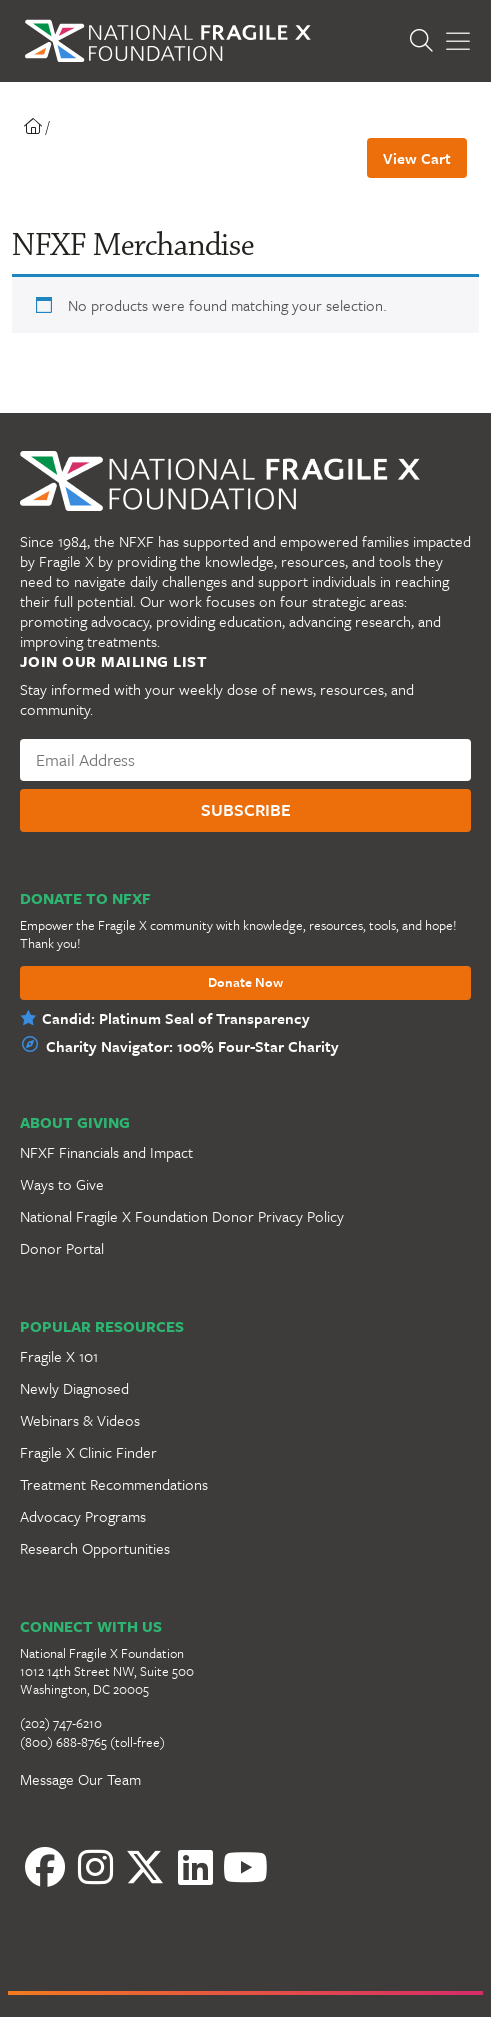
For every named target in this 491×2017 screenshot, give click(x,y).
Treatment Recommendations (114, 1484)
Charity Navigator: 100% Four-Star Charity (192, 1046)
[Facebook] (45, 1867)
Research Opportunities (95, 1548)
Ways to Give (62, 1184)
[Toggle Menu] (458, 41)
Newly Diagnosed (74, 1388)
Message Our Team (80, 1779)
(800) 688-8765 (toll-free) (92, 1742)
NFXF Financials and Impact (106, 1152)
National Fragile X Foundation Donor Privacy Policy (182, 1216)
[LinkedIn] (195, 1867)
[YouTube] (245, 1867)
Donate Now (245, 983)
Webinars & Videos (80, 1420)
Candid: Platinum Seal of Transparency (176, 1018)
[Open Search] (421, 41)
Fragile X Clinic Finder (88, 1452)
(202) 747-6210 (61, 1723)
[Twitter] (145, 1867)
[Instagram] (95, 1867)
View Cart (417, 158)
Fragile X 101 (59, 1356)
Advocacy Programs (83, 1516)
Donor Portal (62, 1248)
